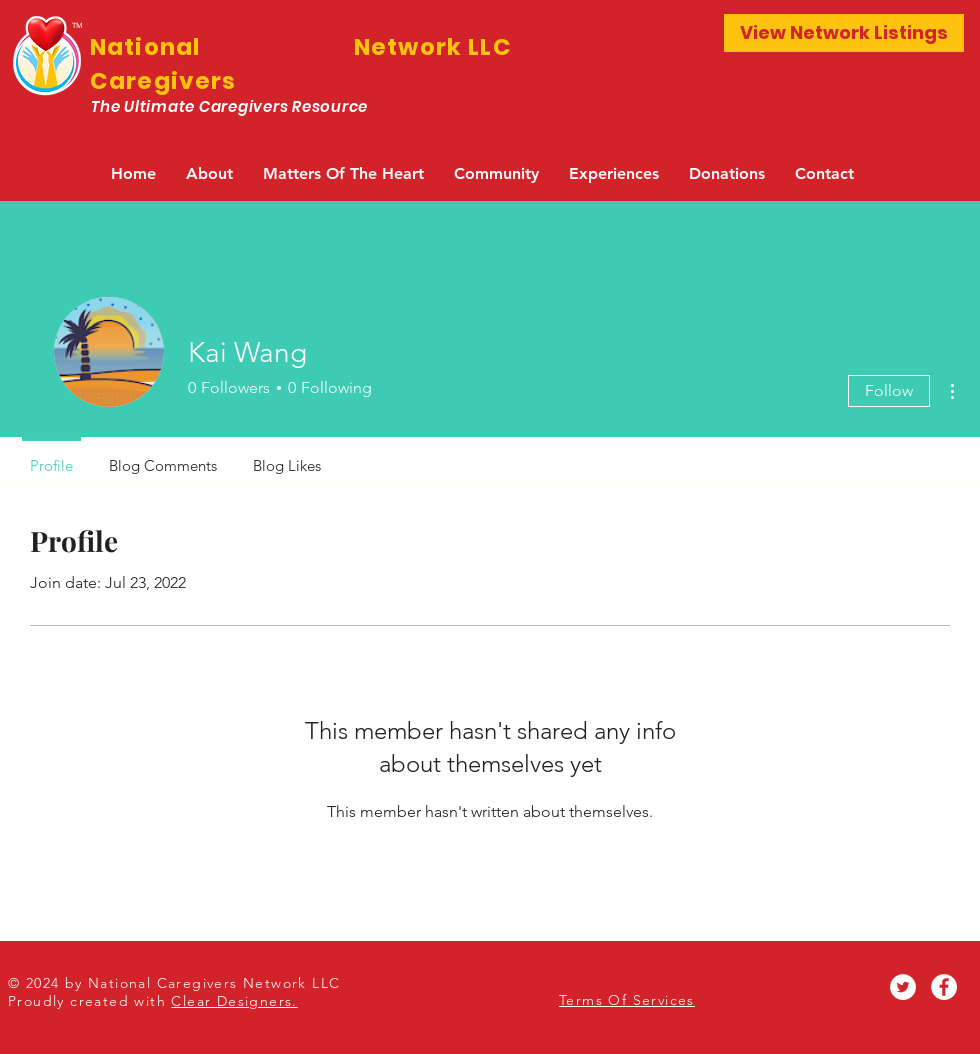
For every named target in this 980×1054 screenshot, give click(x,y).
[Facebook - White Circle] (944, 987)
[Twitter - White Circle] (903, 987)
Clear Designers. (234, 1001)
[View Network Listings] (844, 33)
